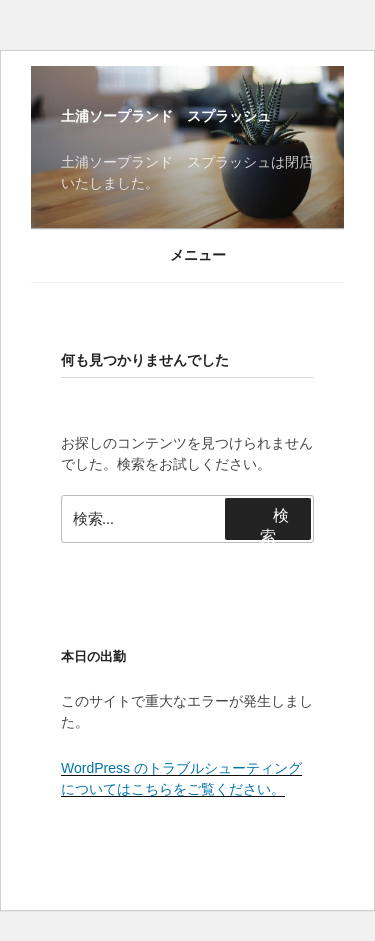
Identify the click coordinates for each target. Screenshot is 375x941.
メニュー (187, 255)
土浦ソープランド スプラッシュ (166, 116)
